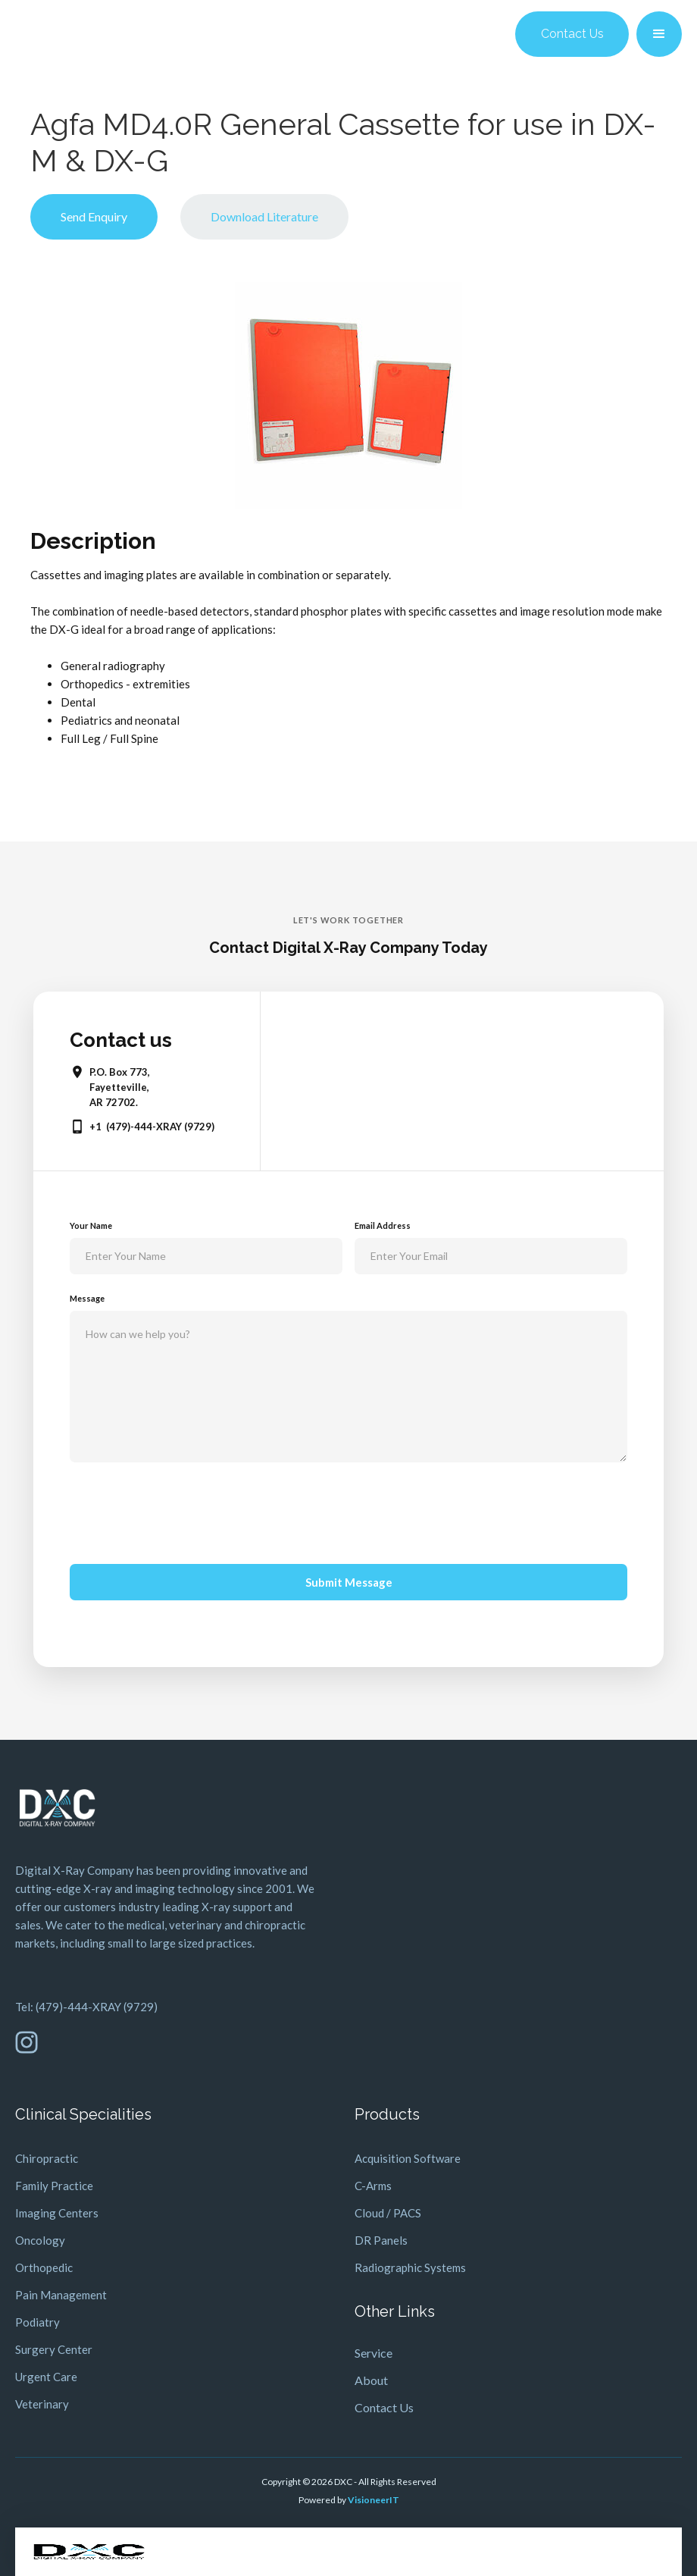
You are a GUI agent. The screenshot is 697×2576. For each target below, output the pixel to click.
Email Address (383, 1225)
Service (373, 2353)
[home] (89, 2551)
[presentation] (185, 1510)
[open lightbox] (348, 395)
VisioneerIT (373, 2499)
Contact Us (572, 34)
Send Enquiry (94, 216)
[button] (659, 34)
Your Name (91, 1225)
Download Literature (264, 216)
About (371, 2380)
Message (87, 1298)
